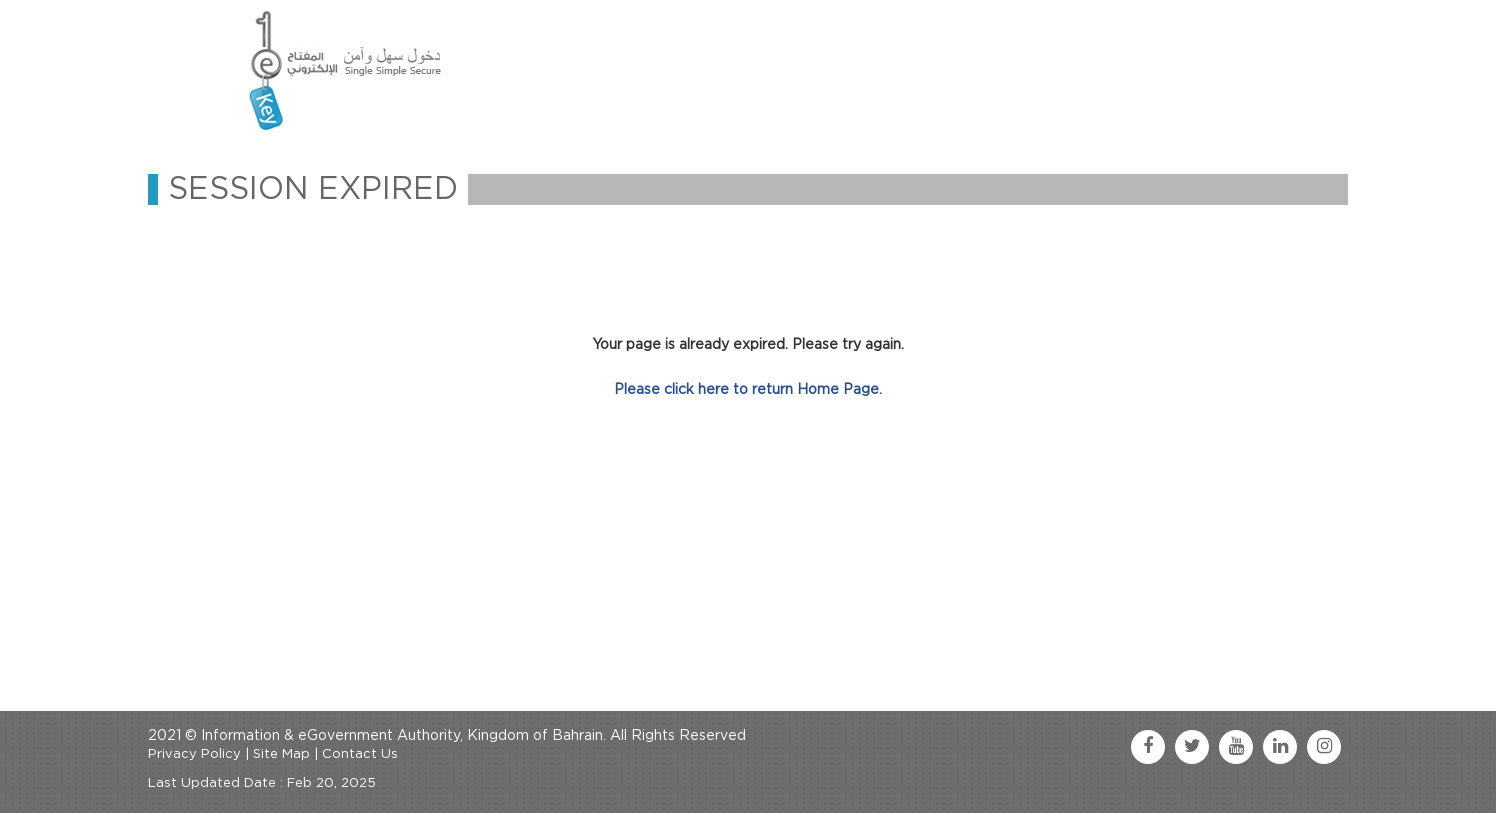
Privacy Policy (194, 754)
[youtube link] (1236, 747)
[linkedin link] (1280, 747)
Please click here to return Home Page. (748, 390)
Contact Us (360, 754)
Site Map (281, 754)
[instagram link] (1324, 747)
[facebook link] (1148, 747)
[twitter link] (1192, 747)
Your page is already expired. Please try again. (748, 345)
